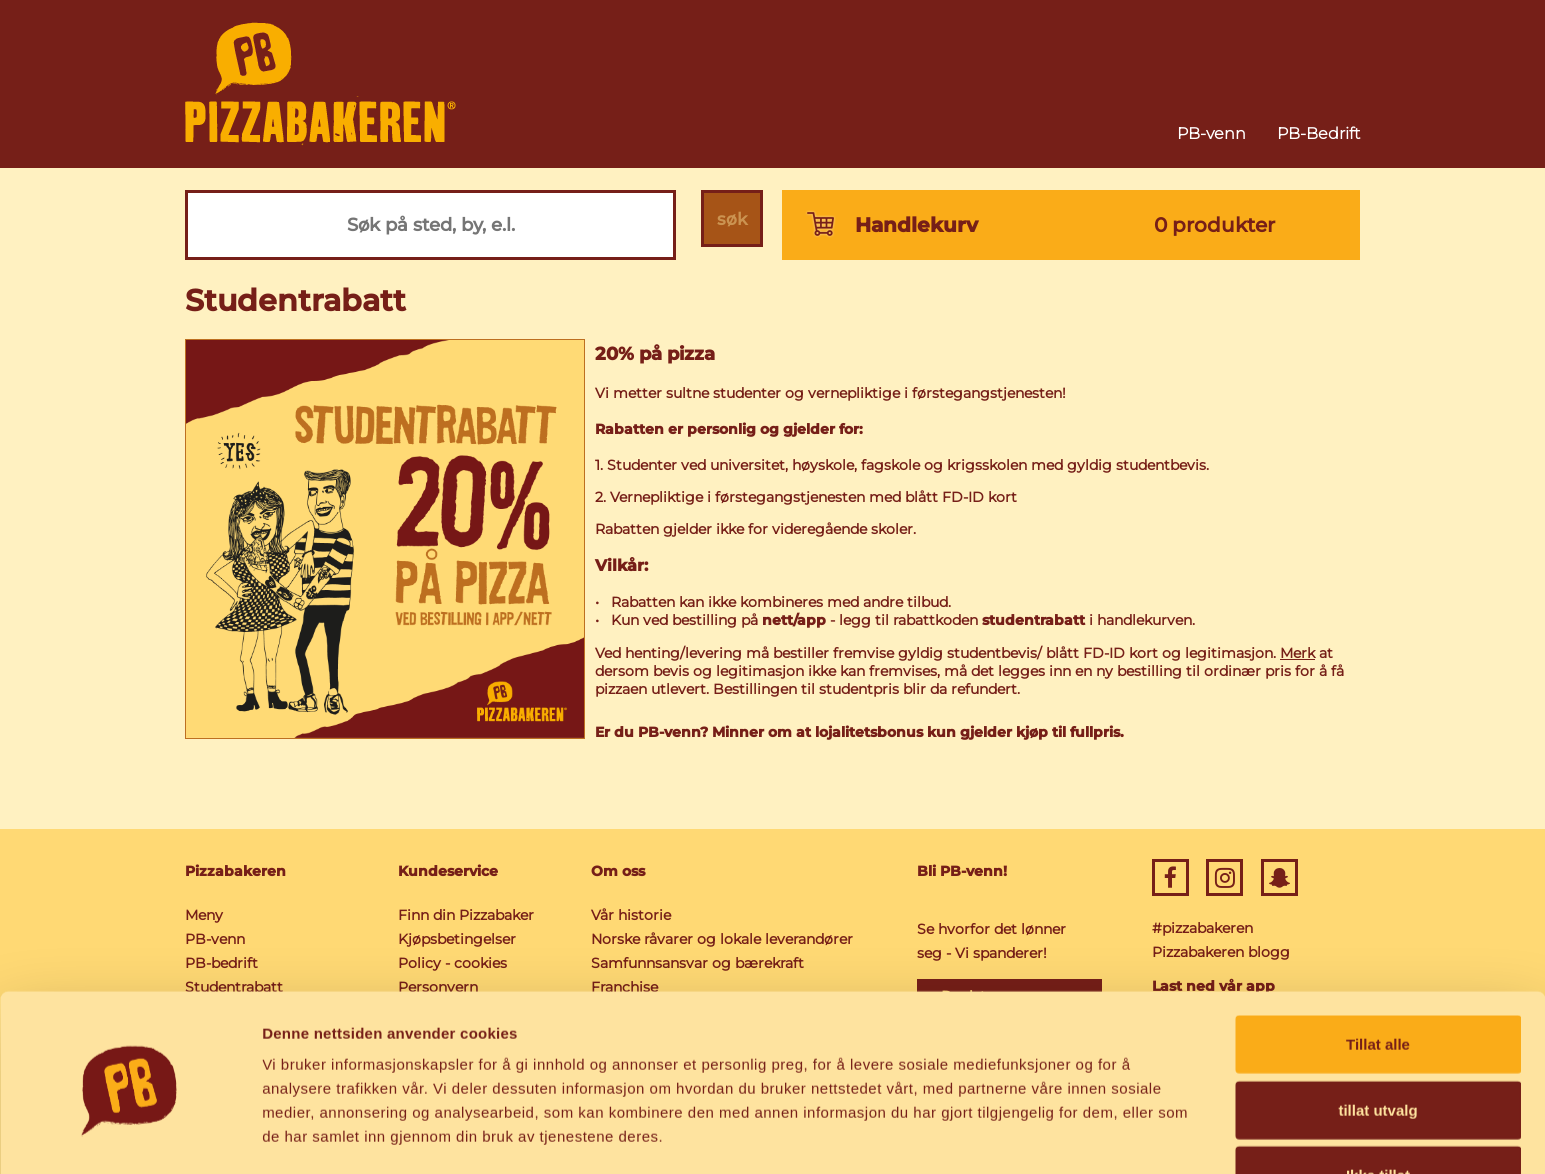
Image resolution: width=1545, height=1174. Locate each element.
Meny (204, 915)
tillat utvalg (1377, 1043)
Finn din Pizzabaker (466, 915)
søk (728, 225)
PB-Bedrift (1318, 133)
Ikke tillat (1378, 1108)
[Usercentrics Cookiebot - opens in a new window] (129, 1135)
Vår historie (631, 915)
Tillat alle (1378, 977)
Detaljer (1065, 1134)
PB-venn (1211, 133)
